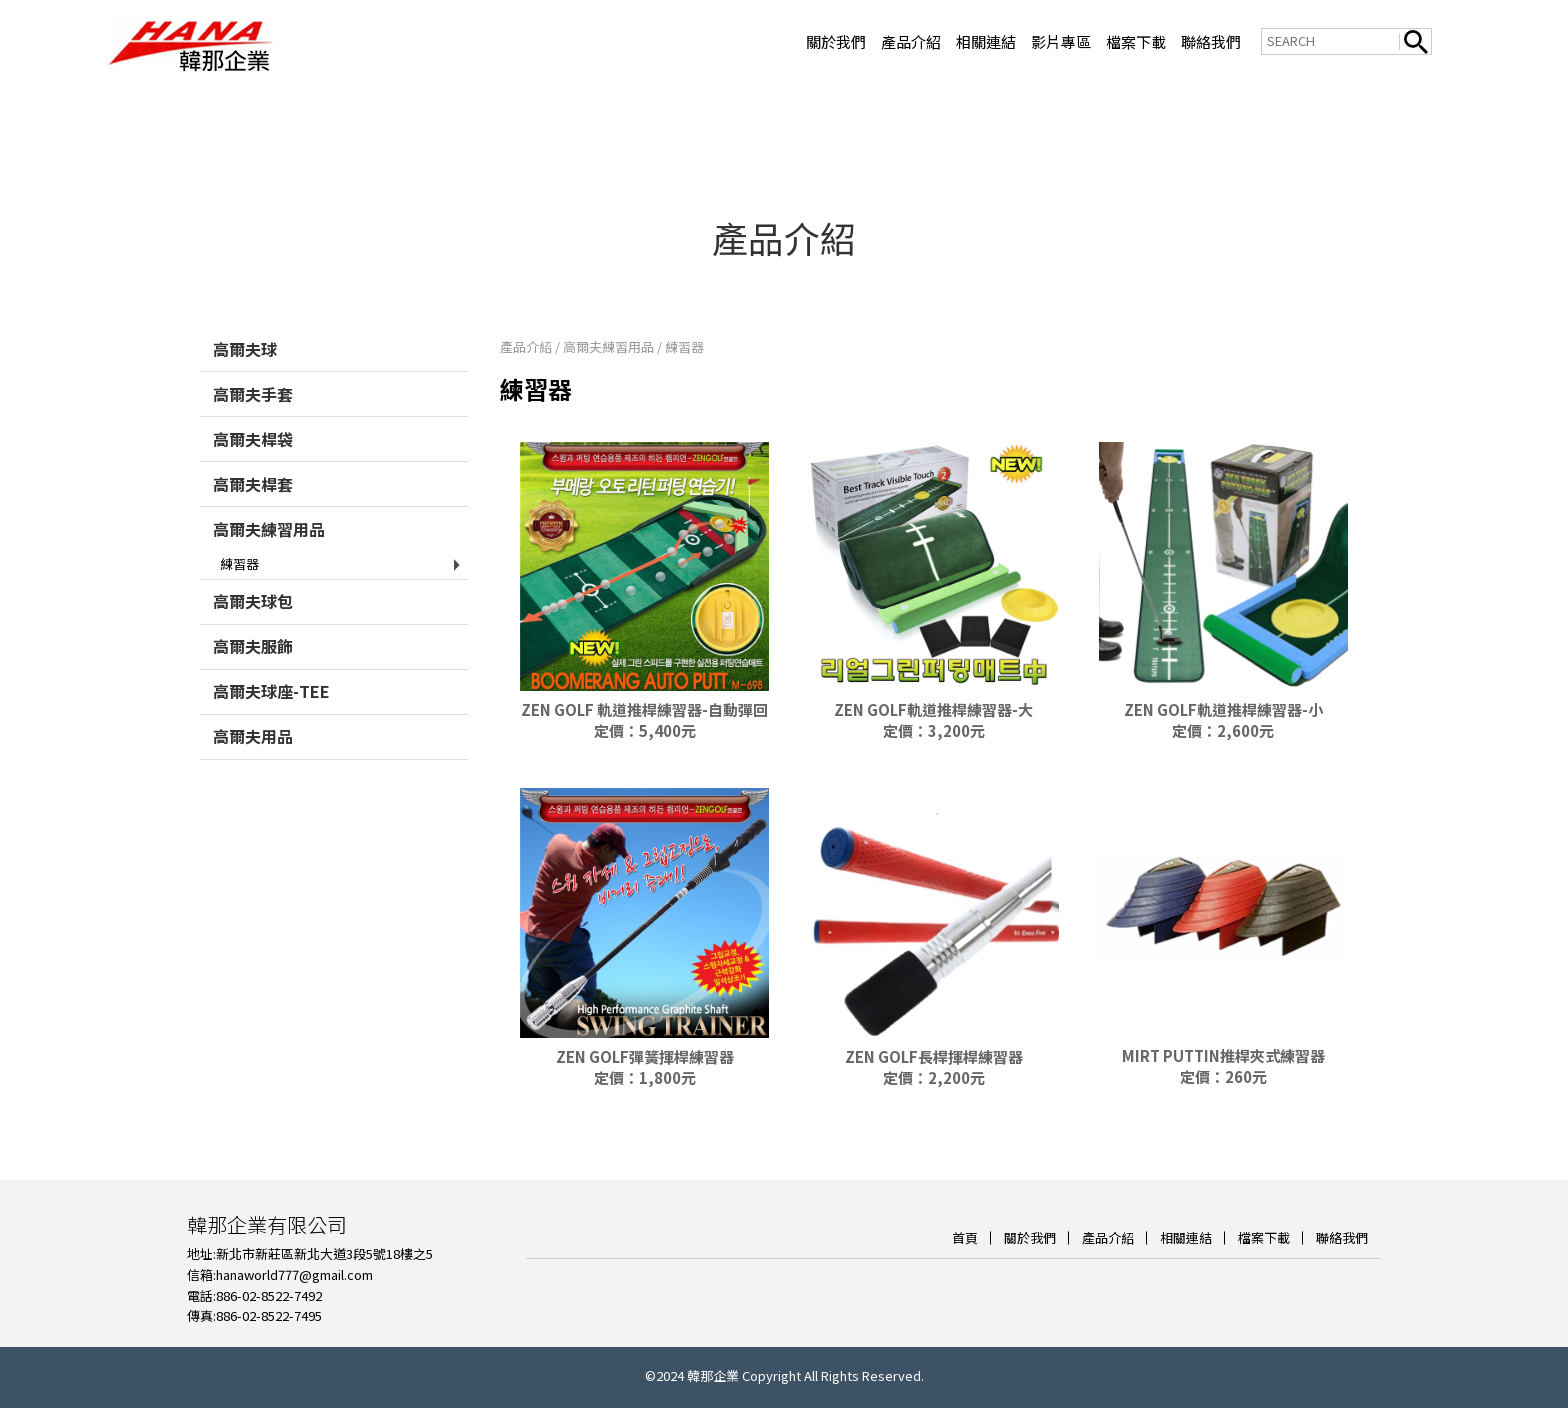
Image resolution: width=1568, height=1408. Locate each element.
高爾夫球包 (253, 594)
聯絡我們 (1211, 41)
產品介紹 (911, 41)
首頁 (965, 1230)
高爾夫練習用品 (269, 522)
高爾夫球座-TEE (271, 684)
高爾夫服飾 (253, 639)
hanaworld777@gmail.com (294, 1267)
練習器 (239, 556)
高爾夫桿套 (253, 477)
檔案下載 (1136, 41)
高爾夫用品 (253, 729)
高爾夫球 (245, 342)
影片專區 (1061, 41)
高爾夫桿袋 (253, 432)
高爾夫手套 (253, 387)
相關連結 (986, 41)
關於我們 (836, 41)
